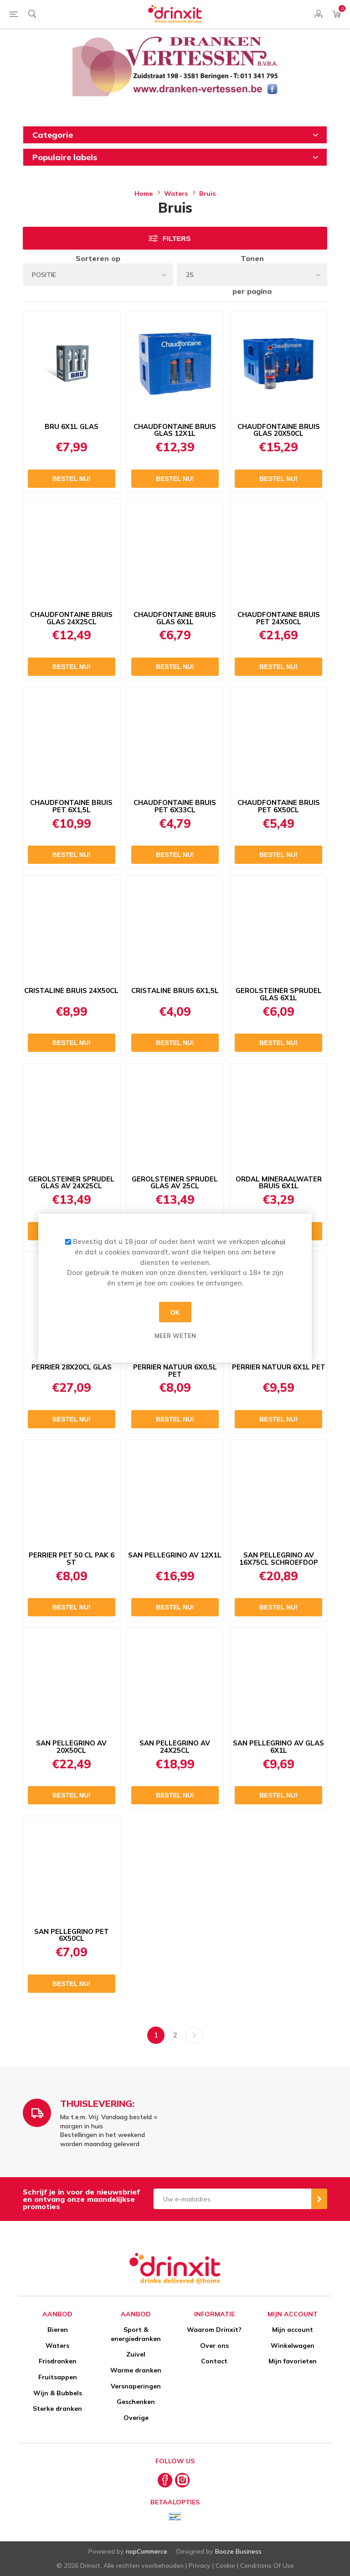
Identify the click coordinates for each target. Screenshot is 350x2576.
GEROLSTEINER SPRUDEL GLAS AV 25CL (175, 1183)
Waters (57, 2345)
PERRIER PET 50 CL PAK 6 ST (71, 1559)
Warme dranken (135, 2370)
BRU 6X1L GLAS (71, 426)
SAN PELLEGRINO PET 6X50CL (71, 1935)
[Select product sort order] (98, 274)
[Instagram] (182, 2480)
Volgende (194, 2035)
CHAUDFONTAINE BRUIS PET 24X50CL (278, 618)
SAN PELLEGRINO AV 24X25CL (174, 1747)
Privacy (200, 2565)
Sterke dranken (57, 2408)
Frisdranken (58, 2361)
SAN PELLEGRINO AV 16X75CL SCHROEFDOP (278, 1559)
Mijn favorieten (292, 2361)
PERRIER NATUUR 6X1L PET (278, 1367)
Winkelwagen (292, 2345)
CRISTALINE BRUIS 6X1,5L (175, 990)
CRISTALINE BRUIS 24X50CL (71, 990)
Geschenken (136, 2402)
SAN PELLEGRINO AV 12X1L (174, 1555)
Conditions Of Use (267, 2565)
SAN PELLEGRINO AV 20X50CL (71, 1747)
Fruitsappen (57, 2377)
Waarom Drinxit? (214, 2329)
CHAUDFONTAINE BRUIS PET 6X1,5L (71, 806)
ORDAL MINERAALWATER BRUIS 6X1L (279, 1183)
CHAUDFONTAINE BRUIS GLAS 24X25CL (71, 618)
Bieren (57, 2329)
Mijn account (292, 2329)
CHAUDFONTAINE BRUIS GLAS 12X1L (175, 430)
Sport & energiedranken (136, 2334)
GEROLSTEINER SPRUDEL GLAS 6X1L (279, 994)
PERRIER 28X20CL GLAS (71, 1367)
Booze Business (238, 2551)
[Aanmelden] (232, 2199)
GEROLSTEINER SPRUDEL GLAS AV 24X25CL (71, 1183)
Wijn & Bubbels (57, 2393)
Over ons (214, 2345)
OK (175, 1312)
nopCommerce (146, 2551)
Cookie (225, 2565)
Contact (214, 2361)
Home (143, 193)
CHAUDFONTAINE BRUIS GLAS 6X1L (175, 618)
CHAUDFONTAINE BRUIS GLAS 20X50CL (278, 430)
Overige (136, 2418)
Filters (176, 238)
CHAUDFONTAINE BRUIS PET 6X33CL (175, 806)
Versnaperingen (136, 2386)
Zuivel (135, 2354)
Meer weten (175, 1335)
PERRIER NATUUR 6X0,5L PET (175, 1371)
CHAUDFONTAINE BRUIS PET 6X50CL (278, 806)
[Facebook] (165, 2480)
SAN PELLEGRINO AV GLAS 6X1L (278, 1747)
